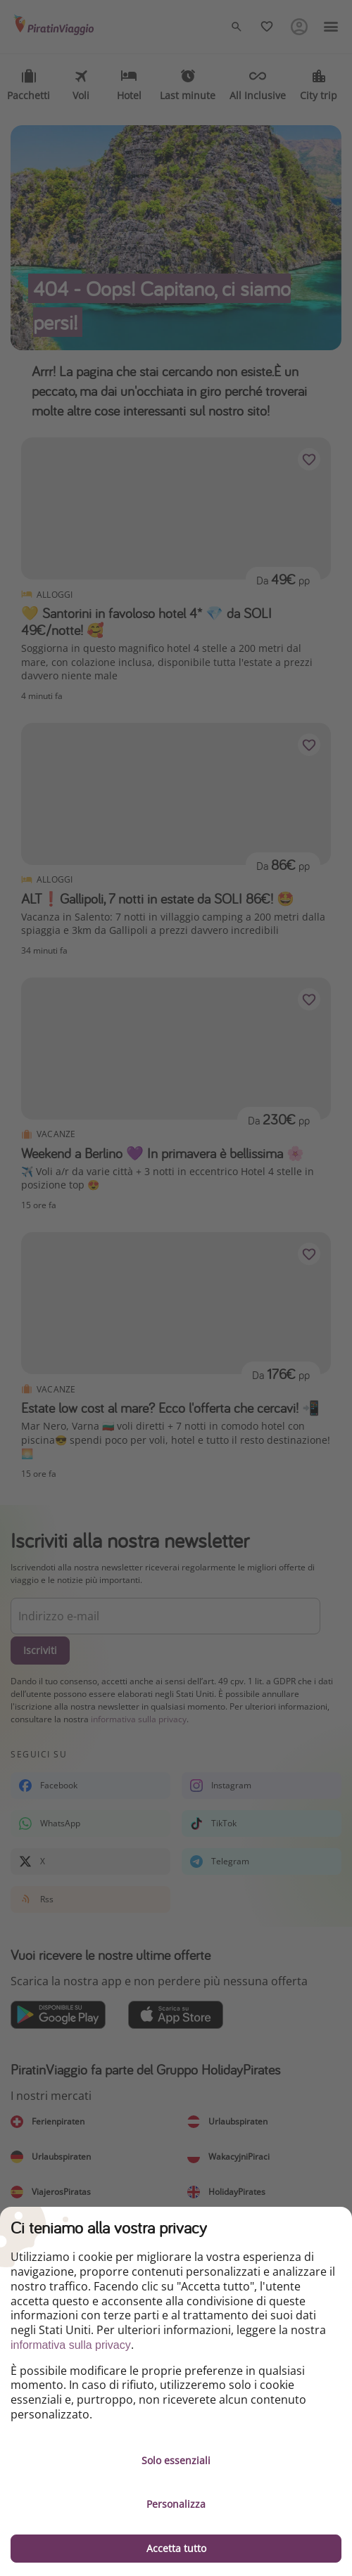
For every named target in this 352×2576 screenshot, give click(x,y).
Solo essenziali (176, 2460)
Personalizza (176, 2504)
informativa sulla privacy (71, 2345)
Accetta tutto (176, 2548)
